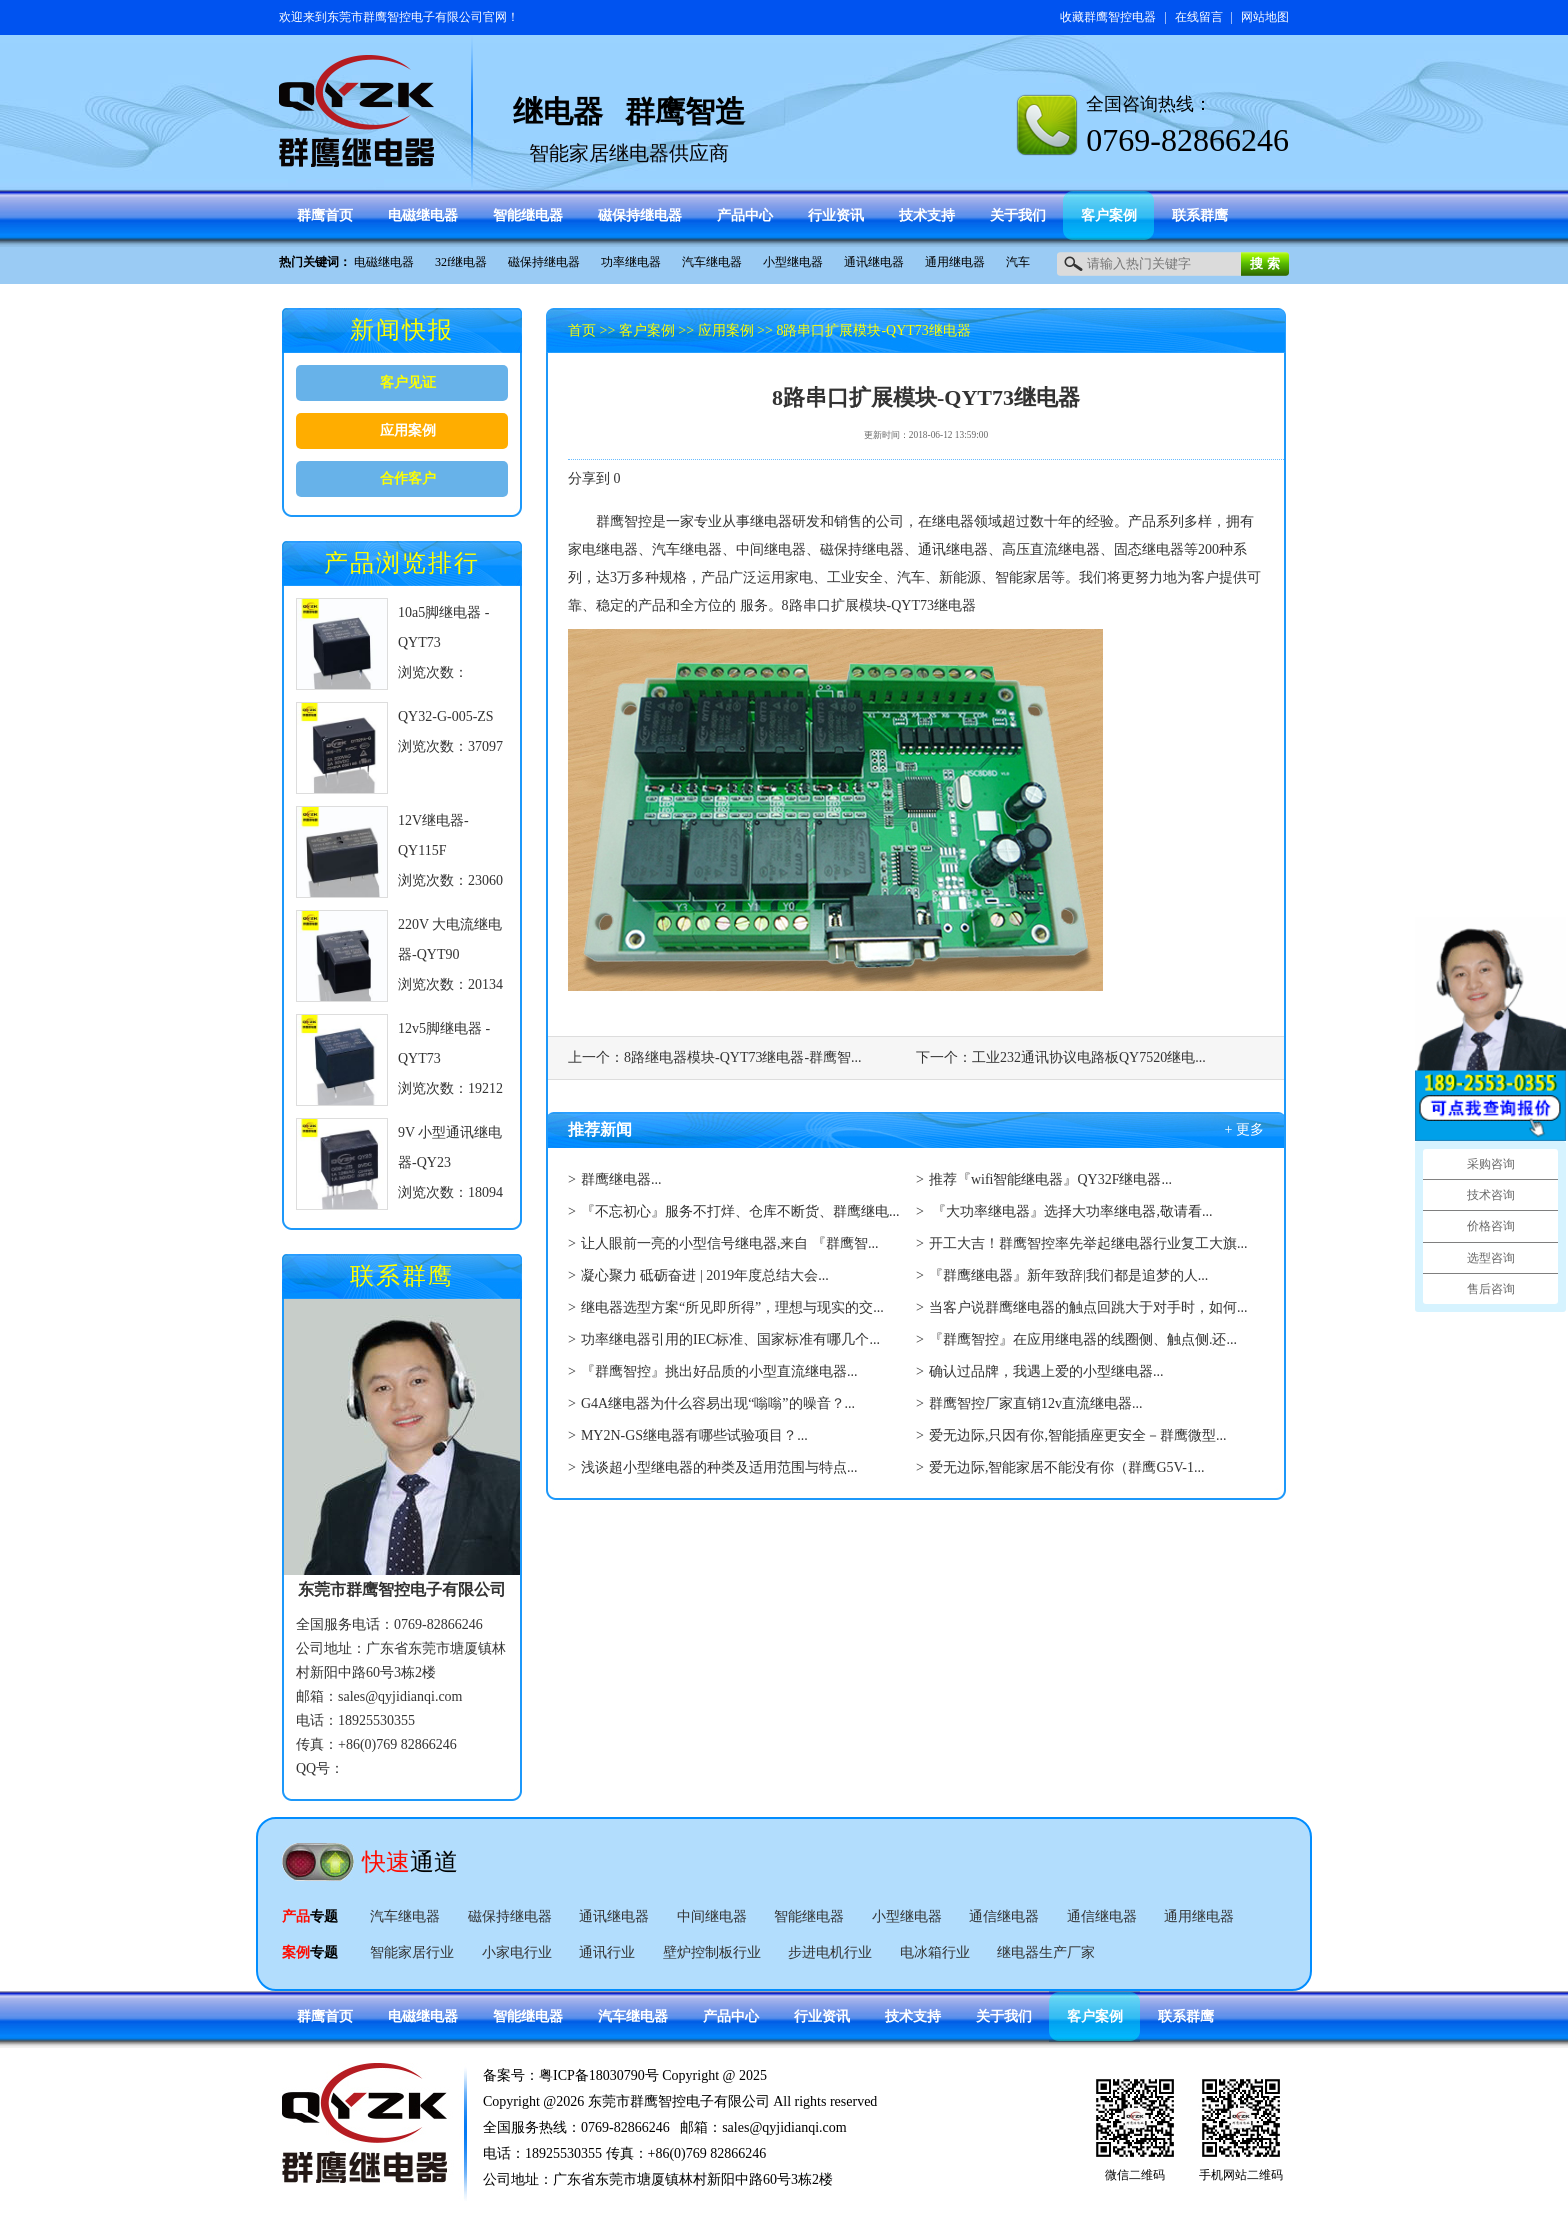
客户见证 (408, 382)
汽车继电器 (712, 262)
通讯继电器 (874, 262)
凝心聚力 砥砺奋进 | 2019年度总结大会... (705, 1275)
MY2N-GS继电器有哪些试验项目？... (694, 1435)
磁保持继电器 (544, 262)
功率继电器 (631, 262)
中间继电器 (712, 1916)
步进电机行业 (830, 1952)
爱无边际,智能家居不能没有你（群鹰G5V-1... (1067, 1467)
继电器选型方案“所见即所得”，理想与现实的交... (732, 1307)
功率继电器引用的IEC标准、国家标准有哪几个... (730, 1339)
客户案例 (647, 330)
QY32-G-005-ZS (446, 716)
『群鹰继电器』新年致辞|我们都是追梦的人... (1068, 1275)
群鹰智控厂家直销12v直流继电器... (1036, 1403)
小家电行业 (517, 1952)
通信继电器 (1004, 1916)
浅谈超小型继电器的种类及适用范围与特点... (719, 1467)
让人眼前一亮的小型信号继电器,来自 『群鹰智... (730, 1243)
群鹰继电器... (621, 1179)
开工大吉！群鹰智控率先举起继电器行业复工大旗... (1088, 1243)
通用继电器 (955, 262)
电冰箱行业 (935, 1952)
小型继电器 (793, 262)
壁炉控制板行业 (712, 1952)
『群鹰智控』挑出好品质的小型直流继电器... (719, 1371)
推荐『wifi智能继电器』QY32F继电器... (1050, 1179)
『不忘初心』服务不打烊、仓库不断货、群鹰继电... (740, 1211)
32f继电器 (461, 262)
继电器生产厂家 (1046, 1952)
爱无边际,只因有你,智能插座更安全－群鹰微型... (1078, 1435)
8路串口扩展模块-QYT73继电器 (873, 330)
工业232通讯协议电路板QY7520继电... (1089, 1057)
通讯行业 (607, 1952)
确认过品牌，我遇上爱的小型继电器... (1046, 1371)
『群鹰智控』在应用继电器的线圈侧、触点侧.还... (1083, 1339)
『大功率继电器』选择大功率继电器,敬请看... (1071, 1211)
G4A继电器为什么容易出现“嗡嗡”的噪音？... (718, 1403)
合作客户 (408, 478)
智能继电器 (809, 1916)
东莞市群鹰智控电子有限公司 (405, 17)
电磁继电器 (384, 262)
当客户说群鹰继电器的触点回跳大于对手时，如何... (1088, 1307)
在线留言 (1199, 17)
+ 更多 (1244, 1129)
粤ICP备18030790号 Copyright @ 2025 (653, 2075)
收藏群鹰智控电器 (1108, 17)
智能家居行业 (412, 1952)
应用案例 (408, 430)
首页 (582, 330)
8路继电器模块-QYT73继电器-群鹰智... (743, 1057)
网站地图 (1265, 17)
